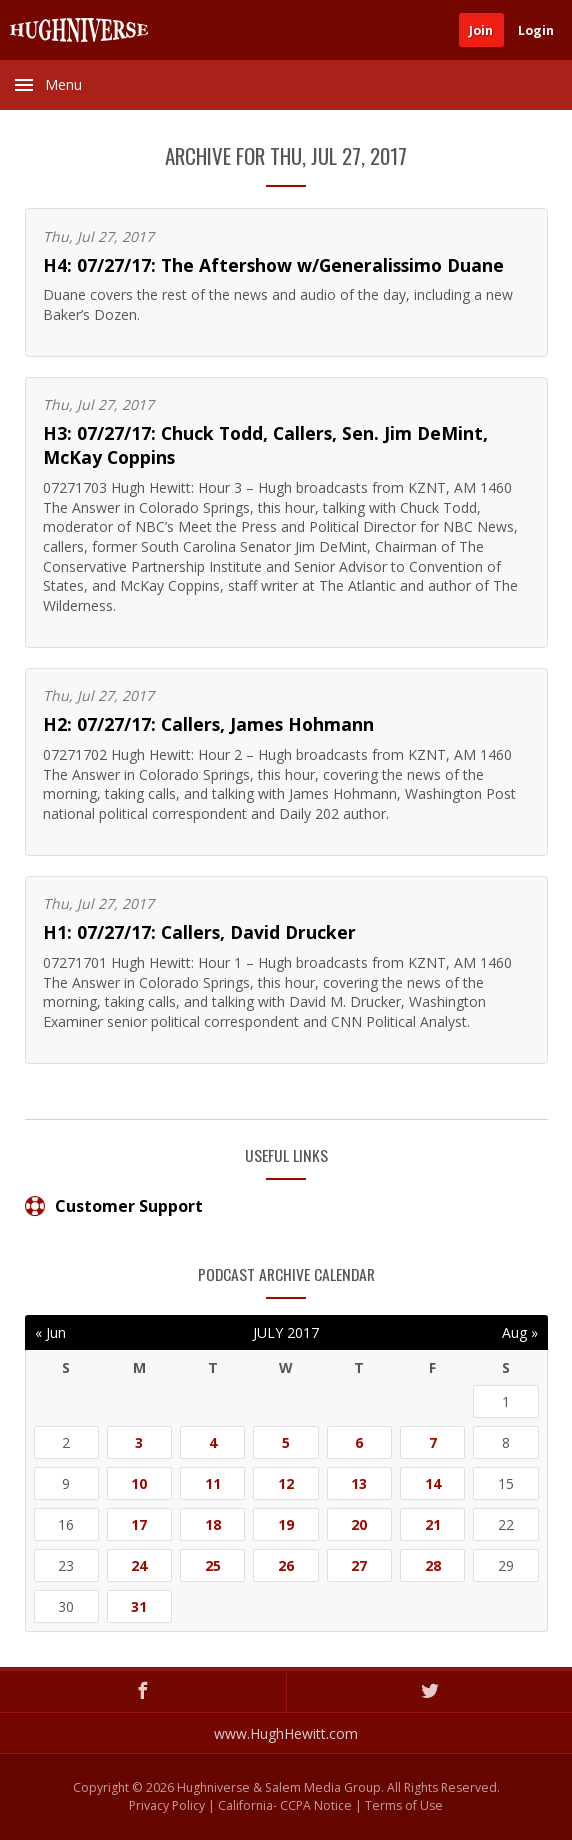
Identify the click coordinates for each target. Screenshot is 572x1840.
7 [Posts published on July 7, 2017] (433, 1442)
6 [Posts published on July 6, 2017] (359, 1442)
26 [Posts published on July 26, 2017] (286, 1565)
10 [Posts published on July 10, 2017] (139, 1483)
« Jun (50, 1332)
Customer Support (114, 1206)
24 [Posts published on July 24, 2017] (139, 1565)
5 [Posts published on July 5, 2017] (286, 1442)
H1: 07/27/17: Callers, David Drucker (199, 932)
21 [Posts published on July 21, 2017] (433, 1524)
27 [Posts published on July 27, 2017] (359, 1565)
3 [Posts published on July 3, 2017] (139, 1442)
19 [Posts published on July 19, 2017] (286, 1524)
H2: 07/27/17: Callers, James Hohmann (208, 724)
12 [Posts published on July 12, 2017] (286, 1483)
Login (536, 30)
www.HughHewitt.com (286, 1733)
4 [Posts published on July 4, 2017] (213, 1442)
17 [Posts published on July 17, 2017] (139, 1524)
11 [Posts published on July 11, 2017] (213, 1483)
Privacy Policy (167, 1805)
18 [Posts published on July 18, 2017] (213, 1524)
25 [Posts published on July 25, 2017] (213, 1565)
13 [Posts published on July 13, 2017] (359, 1483)
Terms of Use (404, 1805)
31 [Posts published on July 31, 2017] (139, 1606)
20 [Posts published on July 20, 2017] (359, 1524)
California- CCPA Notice (285, 1805)
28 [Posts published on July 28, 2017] (433, 1565)
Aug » (520, 1332)
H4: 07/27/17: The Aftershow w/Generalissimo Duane (273, 265)
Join (481, 30)
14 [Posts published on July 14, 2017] (433, 1483)
